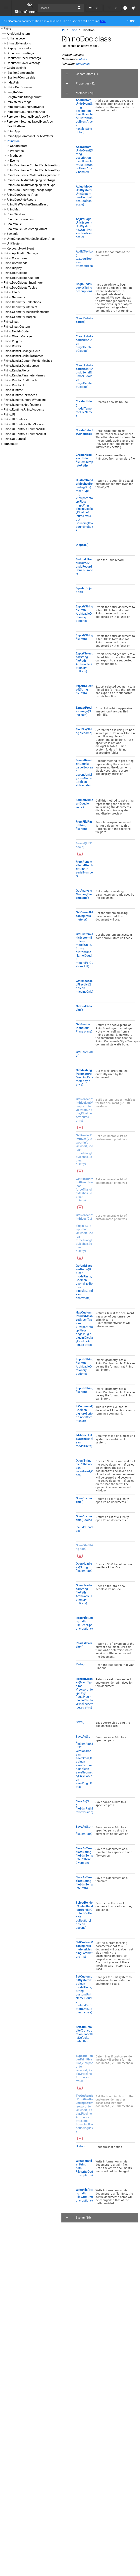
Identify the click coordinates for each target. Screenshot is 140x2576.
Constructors (19, 146)
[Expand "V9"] (94, 8)
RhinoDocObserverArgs (22, 194)
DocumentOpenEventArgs (24, 58)
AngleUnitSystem (18, 33)
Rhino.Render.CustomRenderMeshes (28, 361)
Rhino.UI (9, 414)
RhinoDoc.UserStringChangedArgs (29, 190)
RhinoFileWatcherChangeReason (28, 204)
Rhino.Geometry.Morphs (20, 317)
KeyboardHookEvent (20, 248)
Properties (17, 151)
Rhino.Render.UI (14, 385)
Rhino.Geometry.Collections (22, 302)
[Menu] (5, 8)
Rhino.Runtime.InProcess (20, 395)
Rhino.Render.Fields (17, 370)
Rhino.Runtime (13, 390)
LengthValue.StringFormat (24, 97)
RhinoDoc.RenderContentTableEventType (34, 170)
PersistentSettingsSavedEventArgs (30, 121)
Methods (16, 155)
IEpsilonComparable (20, 73)
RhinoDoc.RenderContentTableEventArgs (34, 165)
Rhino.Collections (15, 258)
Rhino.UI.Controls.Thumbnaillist (25, 434)
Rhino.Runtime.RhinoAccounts (24, 409)
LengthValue (15, 92)
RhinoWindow (16, 214)
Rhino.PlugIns (13, 341)
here (103, 21)
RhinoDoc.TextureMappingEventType (31, 185)
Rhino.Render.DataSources (21, 365)
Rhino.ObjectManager (18, 336)
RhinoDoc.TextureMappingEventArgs (31, 180)
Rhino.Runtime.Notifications (22, 405)
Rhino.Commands (15, 263)
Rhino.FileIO (12, 292)
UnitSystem (14, 243)
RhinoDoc (13, 141)
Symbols (12, 234)
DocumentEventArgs (20, 53)
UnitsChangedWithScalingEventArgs (31, 239)
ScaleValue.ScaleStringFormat (27, 229)
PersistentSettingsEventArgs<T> (28, 116)
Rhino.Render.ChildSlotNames (23, 356)
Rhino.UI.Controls (15, 419)
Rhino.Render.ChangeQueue (22, 351)
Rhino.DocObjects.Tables (20, 287)
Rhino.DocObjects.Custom (21, 278)
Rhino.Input (11, 321)
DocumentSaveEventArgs (23, 63)
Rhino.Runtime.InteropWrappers (25, 400)
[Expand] (112, 8)
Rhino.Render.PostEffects (20, 380)
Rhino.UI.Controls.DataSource (23, 424)
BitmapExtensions (19, 43)
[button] (99, 74)
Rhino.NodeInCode (16, 331)
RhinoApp (13, 131)
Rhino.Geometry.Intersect (20, 307)
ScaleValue (14, 224)
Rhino (7, 28)
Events (14, 160)
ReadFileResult (17, 126)
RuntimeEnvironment (21, 219)
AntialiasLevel (16, 38)
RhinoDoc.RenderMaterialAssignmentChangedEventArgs (44, 175)
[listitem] (105, 119)
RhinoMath (14, 209)
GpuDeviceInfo (16, 68)
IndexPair (13, 82)
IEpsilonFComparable (21, 77)
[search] (58, 8)
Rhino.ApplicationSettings (21, 253)
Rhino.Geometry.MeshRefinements (26, 312)
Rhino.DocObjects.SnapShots (23, 282)
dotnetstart (11, 444)
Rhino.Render (12, 346)
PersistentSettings (19, 102)
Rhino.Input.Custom (17, 326)
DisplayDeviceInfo (19, 48)
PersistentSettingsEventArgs (26, 112)
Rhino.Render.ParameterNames (24, 375)
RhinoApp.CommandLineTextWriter (30, 136)
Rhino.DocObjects (16, 273)
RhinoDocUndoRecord (21, 199)
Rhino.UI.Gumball (15, 439)
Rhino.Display (13, 268)
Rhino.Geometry (14, 297)
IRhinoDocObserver (19, 87)
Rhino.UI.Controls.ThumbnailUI (24, 429)
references (83, 64)
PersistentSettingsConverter (25, 107)
